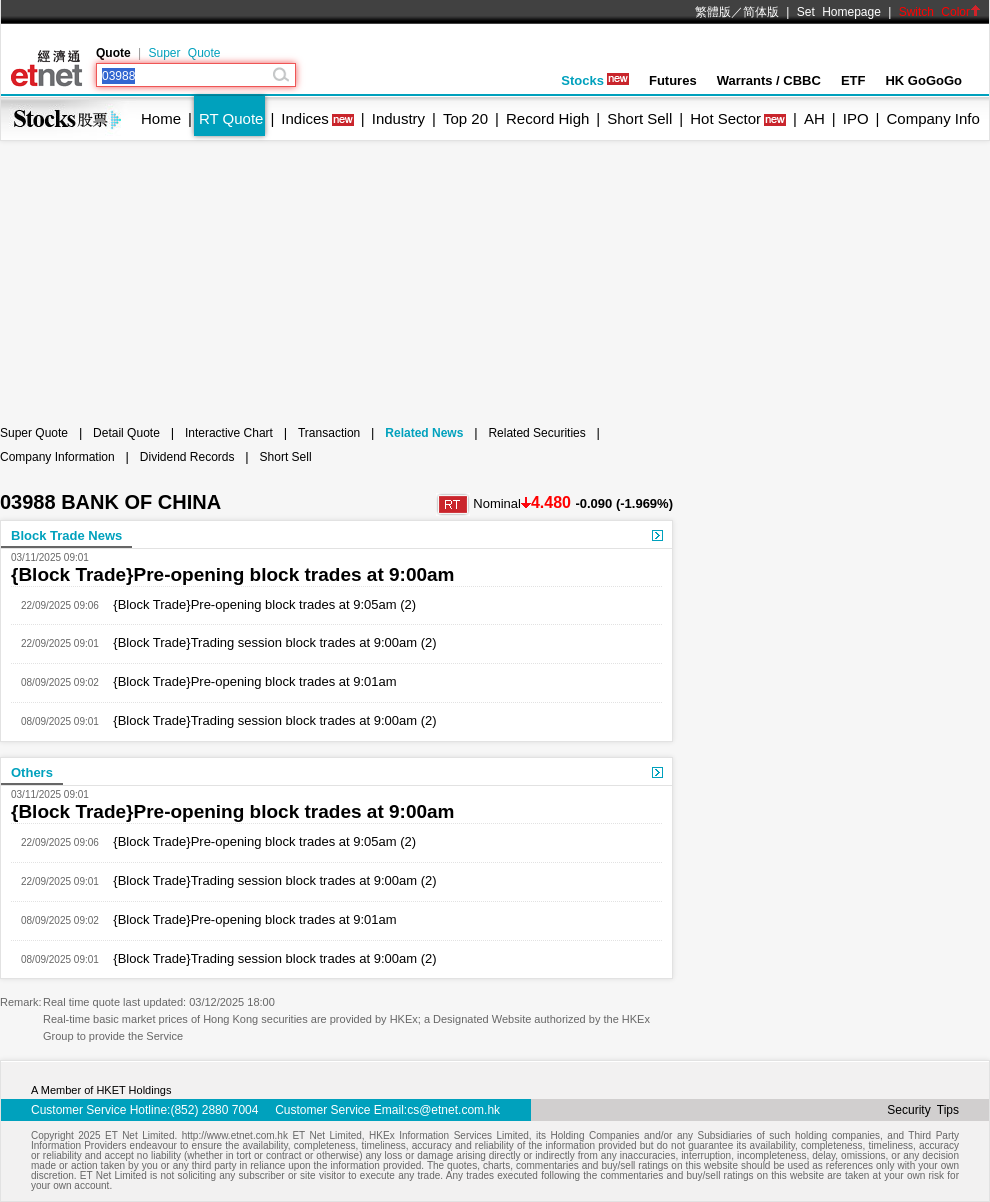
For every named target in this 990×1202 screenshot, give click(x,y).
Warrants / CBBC (769, 80)
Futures (673, 80)
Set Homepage (839, 12)
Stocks (595, 80)
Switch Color (940, 12)
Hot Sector (725, 118)
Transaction (329, 433)
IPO (856, 118)
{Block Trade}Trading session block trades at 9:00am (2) (268, 642)
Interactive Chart (229, 433)
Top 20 (465, 118)
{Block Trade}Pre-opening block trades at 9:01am (248, 681)
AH (814, 118)
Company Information (57, 457)
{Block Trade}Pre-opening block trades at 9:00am (233, 574)
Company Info (932, 118)
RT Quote (231, 118)
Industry (398, 118)
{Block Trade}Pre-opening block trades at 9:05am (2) (257, 604)
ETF (853, 80)
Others (32, 772)
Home (161, 118)
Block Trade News (66, 535)
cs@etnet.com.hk (453, 1110)
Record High (547, 118)
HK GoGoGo (923, 80)
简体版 (761, 12)
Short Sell (639, 118)
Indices (305, 118)
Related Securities (536, 433)
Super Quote (184, 53)
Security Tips (923, 1110)
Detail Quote (126, 433)
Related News (424, 433)
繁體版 (713, 12)
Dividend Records (187, 457)
